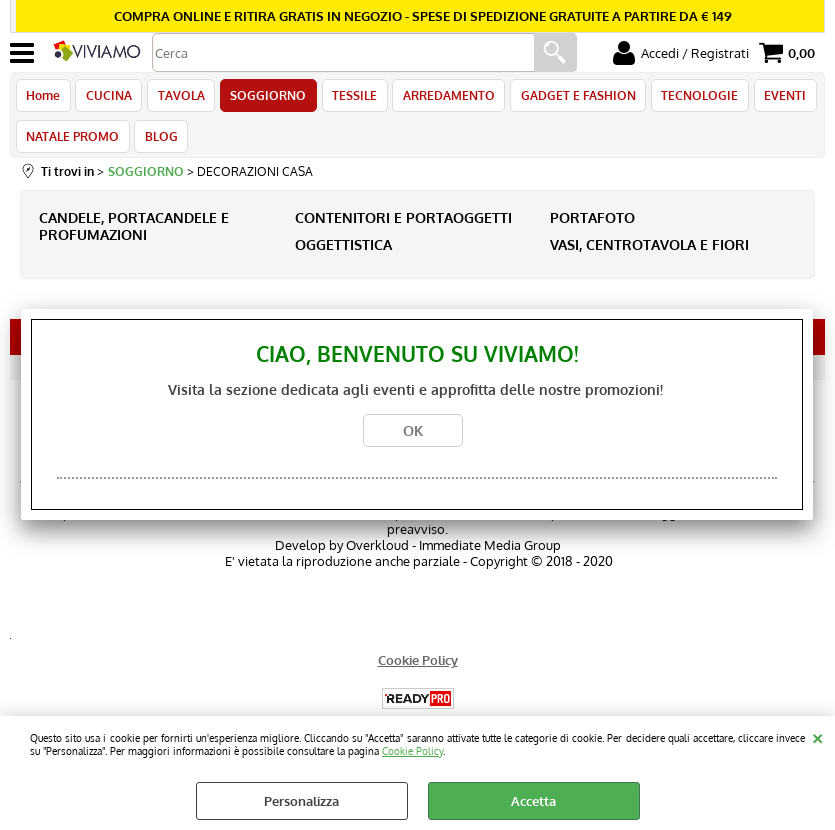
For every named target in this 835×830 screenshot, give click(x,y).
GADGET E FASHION (567, 98)
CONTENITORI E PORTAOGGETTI (403, 229)
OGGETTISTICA (343, 256)
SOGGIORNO (263, 98)
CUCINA (107, 98)
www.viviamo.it (503, 525)
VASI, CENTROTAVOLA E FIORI (649, 256)
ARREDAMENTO (440, 98)
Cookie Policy (412, 750)
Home (43, 98)
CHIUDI (817, 736)
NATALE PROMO (72, 145)
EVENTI (771, 98)
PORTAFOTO (592, 229)
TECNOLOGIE (687, 98)
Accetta (533, 801)
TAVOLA (177, 98)
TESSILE (347, 98)
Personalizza (301, 801)
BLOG (159, 145)
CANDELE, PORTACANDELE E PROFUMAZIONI (134, 238)
